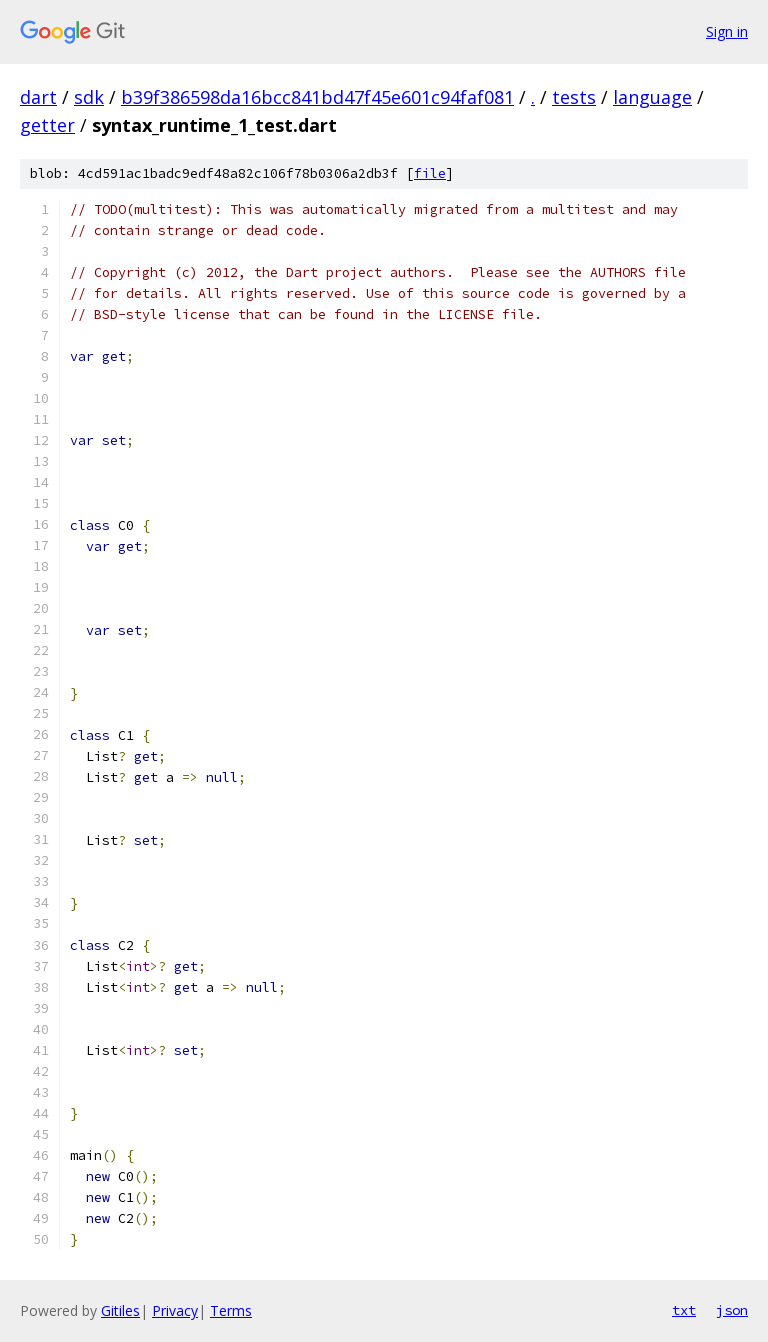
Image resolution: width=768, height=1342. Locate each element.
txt (684, 1310)
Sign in (727, 31)
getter (47, 125)
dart (38, 97)
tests (574, 97)
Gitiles (120, 1310)
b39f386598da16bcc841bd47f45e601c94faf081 (317, 97)
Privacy (175, 1310)
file (430, 173)
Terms (231, 1310)
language (652, 97)
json (732, 1310)
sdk (89, 97)
